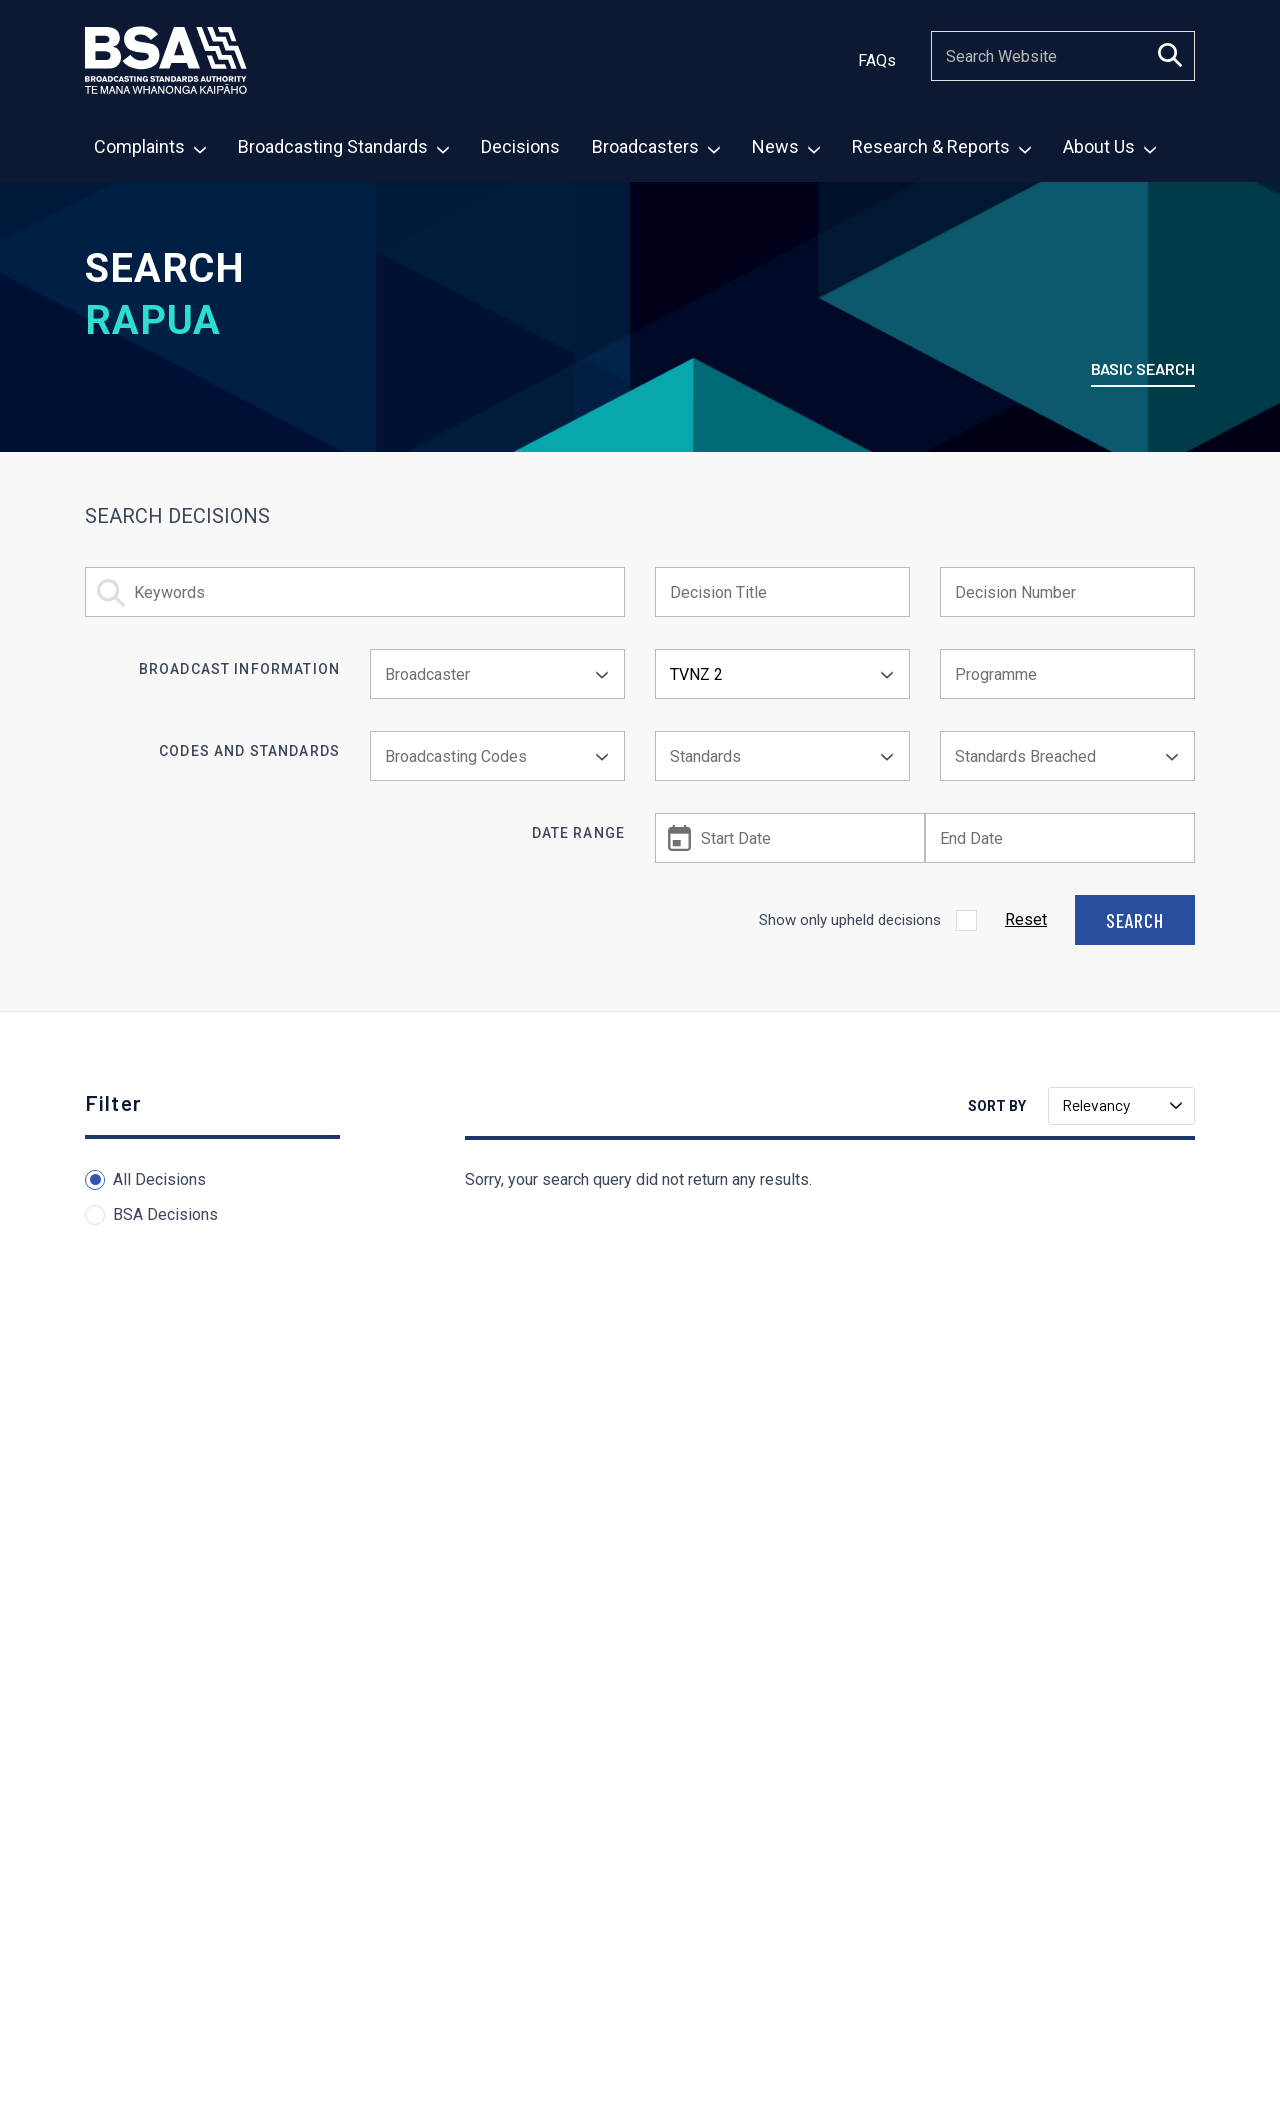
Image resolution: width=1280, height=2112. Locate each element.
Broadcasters (656, 146)
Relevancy (1122, 1104)
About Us (1109, 146)
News (786, 146)
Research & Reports (941, 146)
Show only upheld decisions (850, 920)
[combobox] (497, 674)
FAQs (877, 60)
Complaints (150, 146)
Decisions (520, 146)
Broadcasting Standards (343, 146)
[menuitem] (149, 148)
